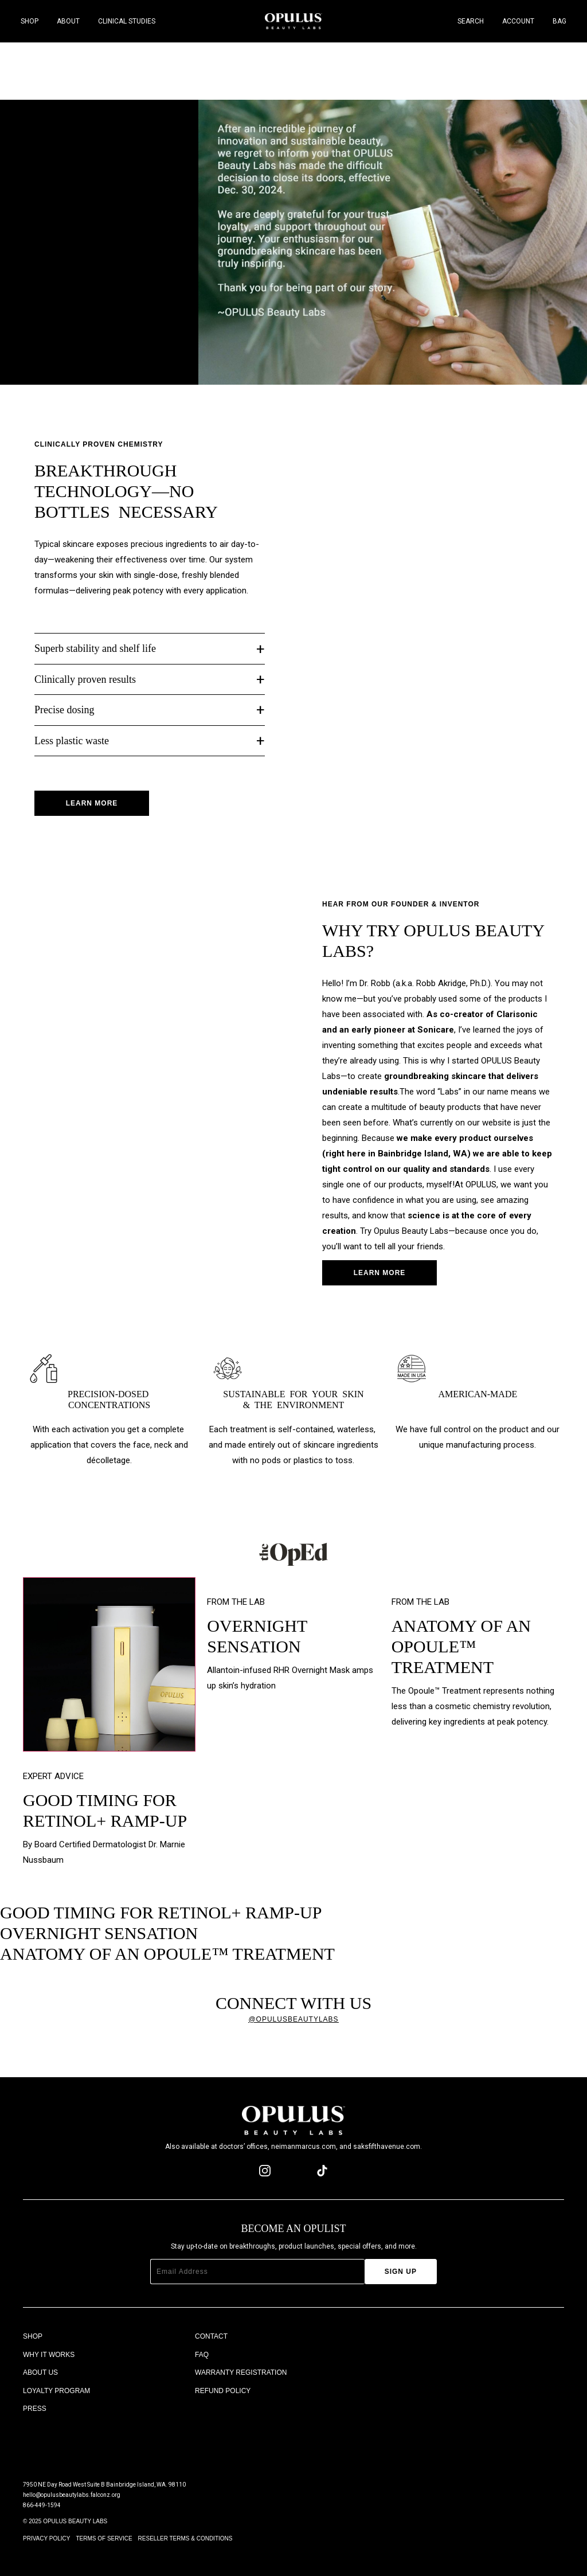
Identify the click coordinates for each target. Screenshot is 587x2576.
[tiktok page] (322, 2170)
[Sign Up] (401, 2271)
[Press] (109, 2409)
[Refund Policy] (281, 2391)
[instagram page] (265, 2170)
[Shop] (109, 2337)
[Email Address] (257, 2271)
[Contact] (281, 2337)
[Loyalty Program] (109, 2391)
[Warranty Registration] (281, 2373)
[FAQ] (281, 2355)
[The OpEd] (109, 2427)
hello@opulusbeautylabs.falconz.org (71, 2495)
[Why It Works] (109, 2355)
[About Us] (109, 2373)
